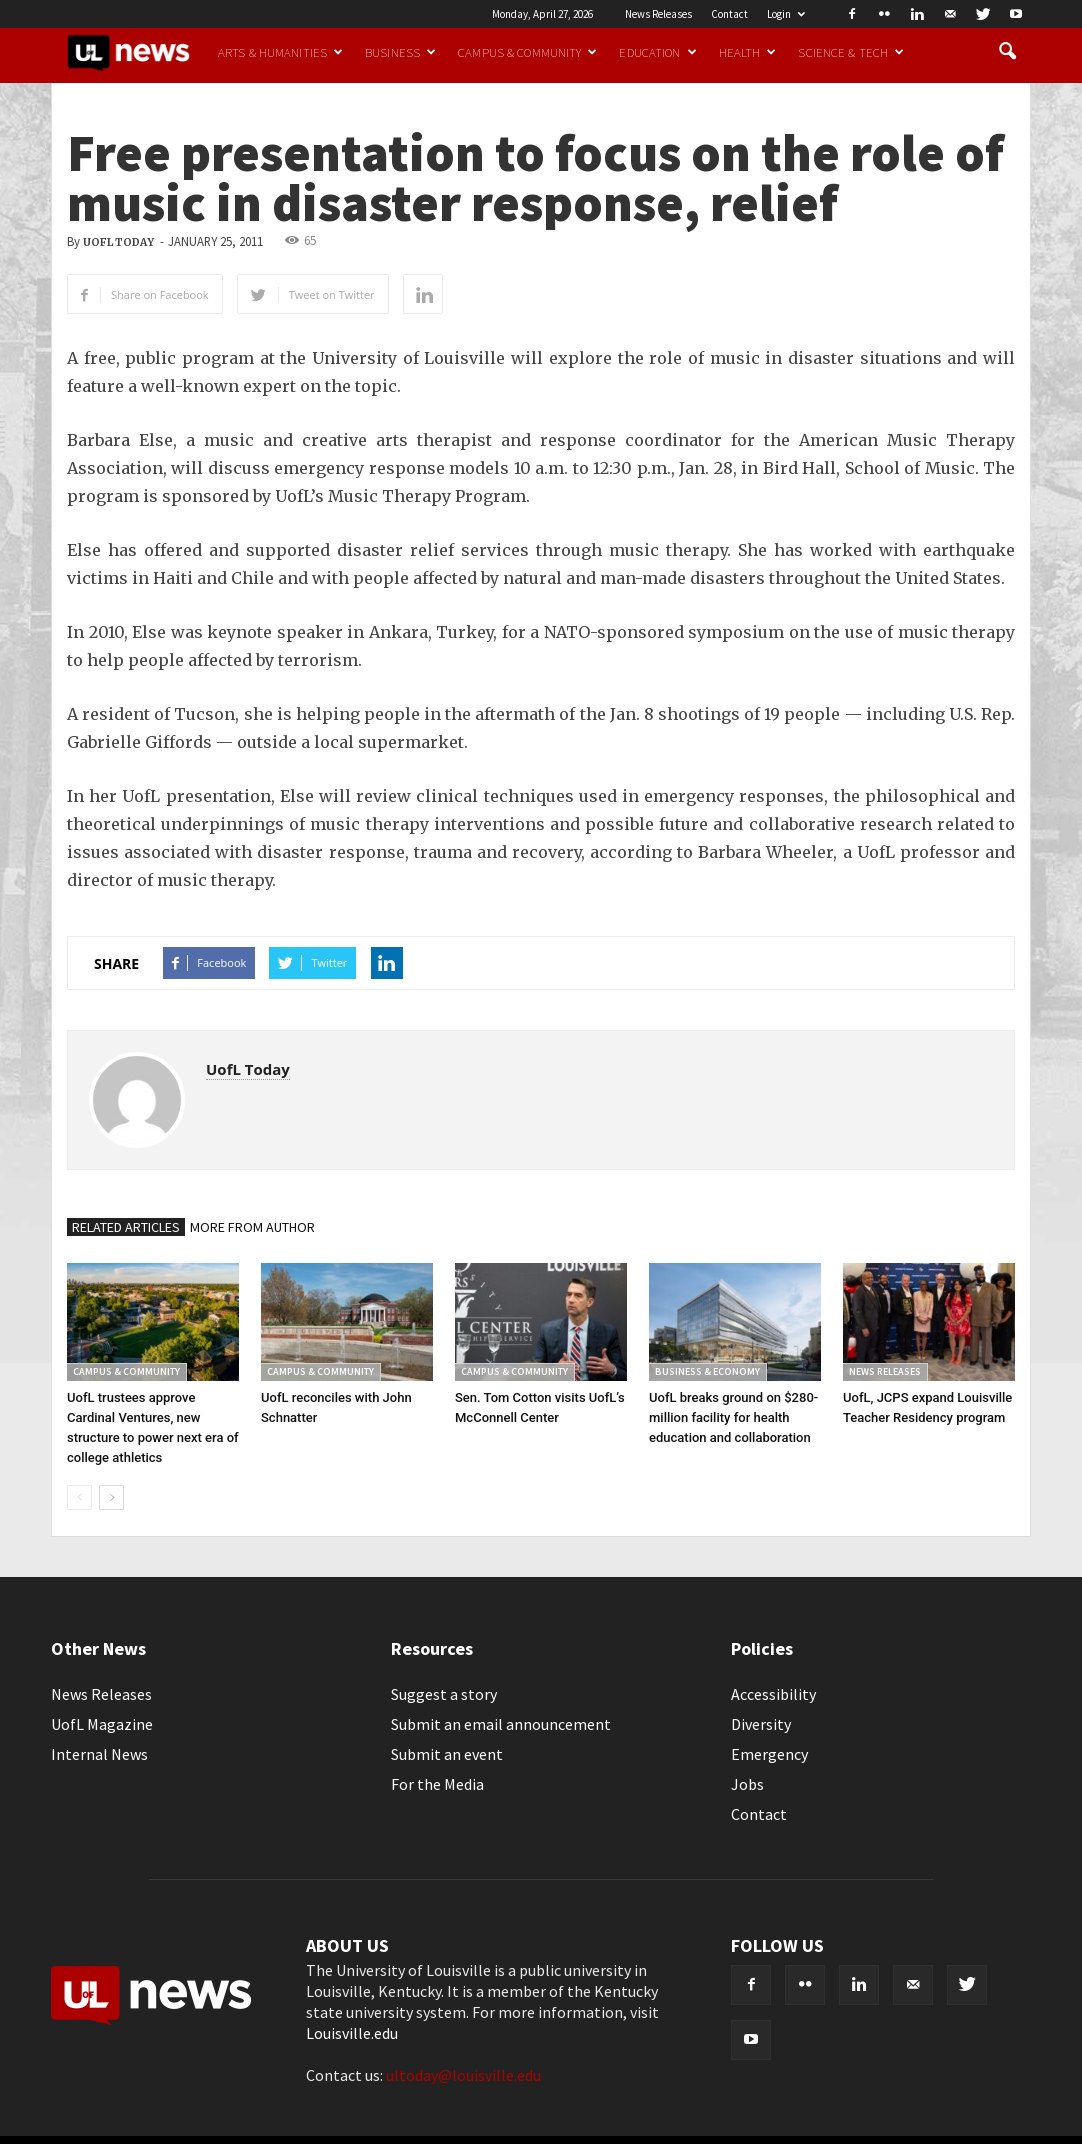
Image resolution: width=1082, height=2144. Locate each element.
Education (657, 52)
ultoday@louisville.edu (463, 2075)
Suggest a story (444, 1694)
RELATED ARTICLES (126, 1227)
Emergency (769, 1754)
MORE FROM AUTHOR (252, 1227)
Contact (729, 14)
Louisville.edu (352, 2033)
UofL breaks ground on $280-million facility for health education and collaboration (733, 1417)
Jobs (747, 1784)
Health (748, 52)
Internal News (99, 1754)
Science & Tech (851, 52)
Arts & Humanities (280, 52)
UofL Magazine (102, 1724)
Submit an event (447, 1754)
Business (400, 52)
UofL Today (118, 242)
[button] (1007, 52)
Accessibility (773, 1694)
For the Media (437, 1784)
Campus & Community (527, 52)
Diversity (761, 1724)
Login (786, 14)
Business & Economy (707, 1371)
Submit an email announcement (501, 1724)
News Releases (658, 14)
